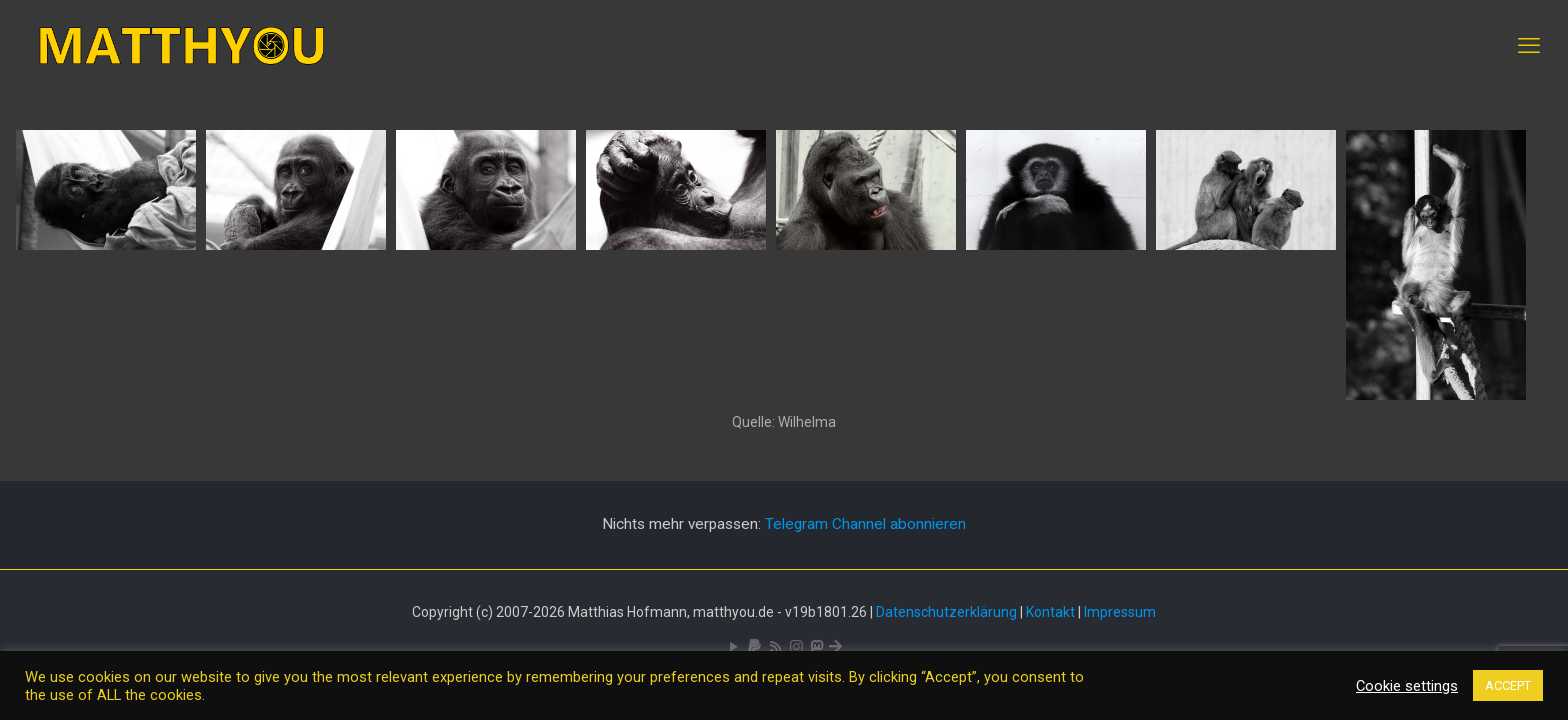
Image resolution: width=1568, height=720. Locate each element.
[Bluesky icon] (835, 647)
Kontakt (1050, 612)
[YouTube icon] (733, 647)
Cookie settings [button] (1407, 686)
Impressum (1120, 612)
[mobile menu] (1529, 46)
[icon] (754, 647)
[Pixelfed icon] (796, 647)
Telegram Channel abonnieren (865, 524)
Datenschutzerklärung (946, 612)
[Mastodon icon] (816, 647)
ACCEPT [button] (1508, 685)
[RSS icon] (775, 647)
